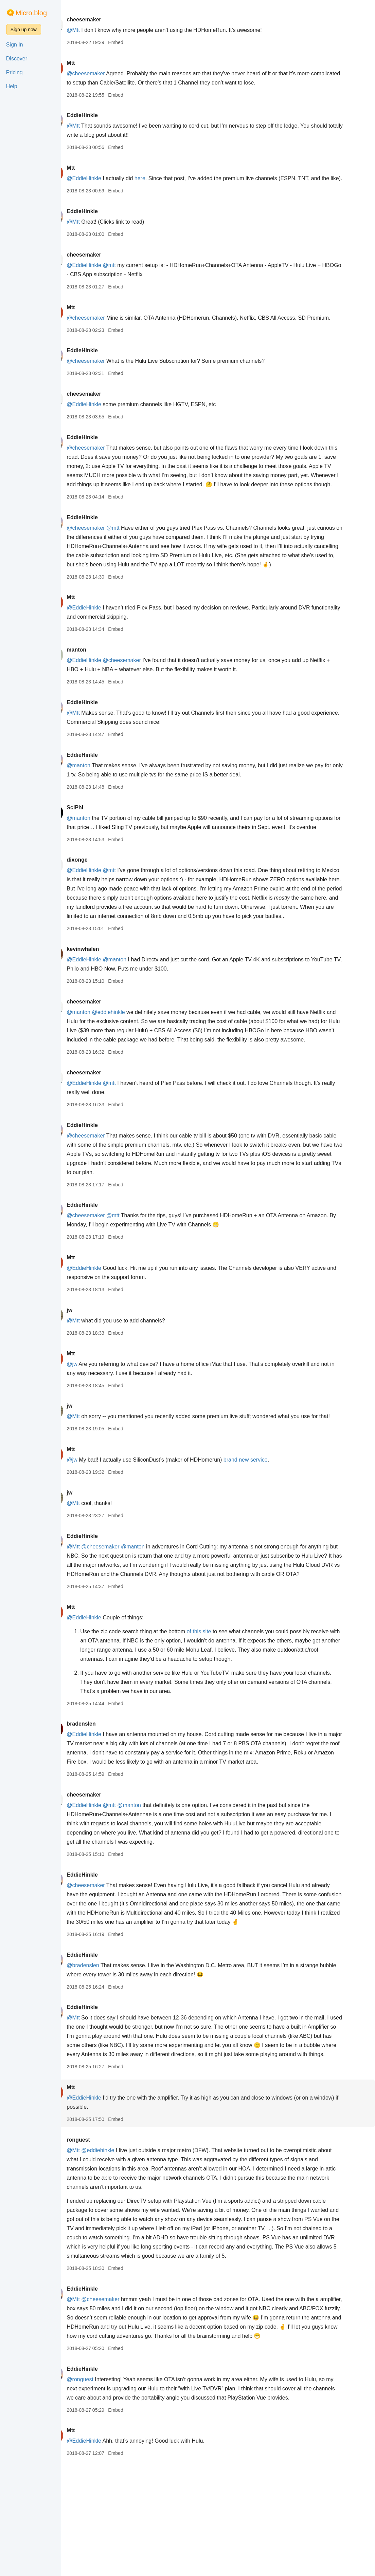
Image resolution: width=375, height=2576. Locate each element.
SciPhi (94, 844)
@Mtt (92, 30)
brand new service (265, 1533)
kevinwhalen (102, 1004)
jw (89, 1374)
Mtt (90, 63)
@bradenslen (102, 2057)
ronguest (97, 2240)
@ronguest (99, 2489)
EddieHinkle (101, 115)
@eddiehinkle (127, 1067)
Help (11, 86)
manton (96, 686)
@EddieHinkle (103, 178)
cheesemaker (103, 19)
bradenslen (100, 1806)
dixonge (96, 905)
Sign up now (24, 29)
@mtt (128, 274)
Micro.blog (31, 13)
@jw (91, 1428)
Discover (16, 58)
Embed (134, 42)
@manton (98, 802)
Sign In (14, 45)
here (159, 178)
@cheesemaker (105, 73)
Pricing (14, 72)
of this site (218, 1714)
